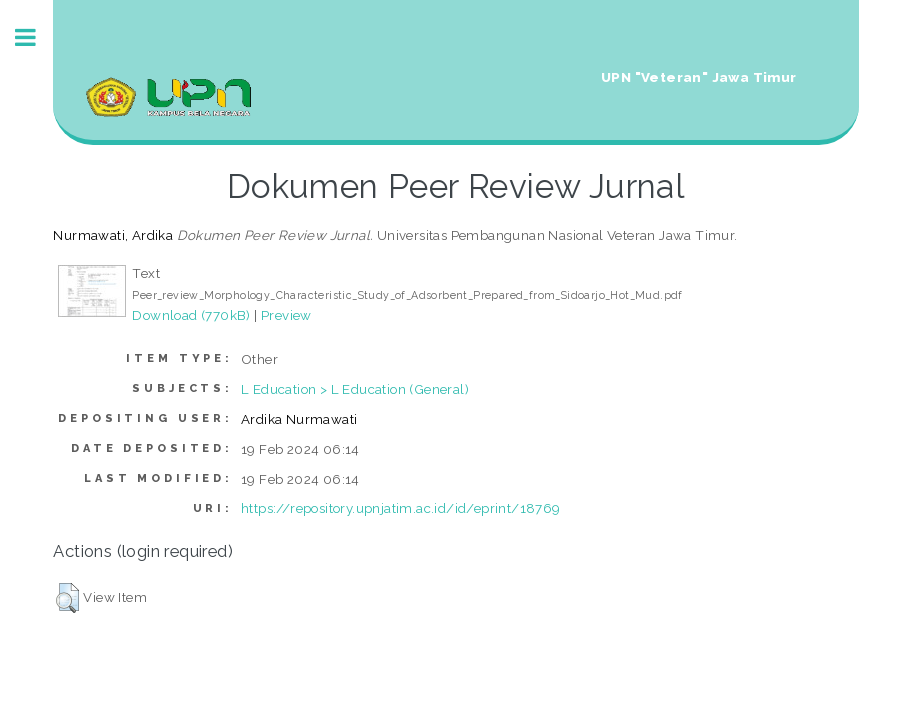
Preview (286, 315)
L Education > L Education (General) (355, 389)
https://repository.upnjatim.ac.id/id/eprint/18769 (401, 508)
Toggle (36, 37)
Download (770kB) (191, 315)
